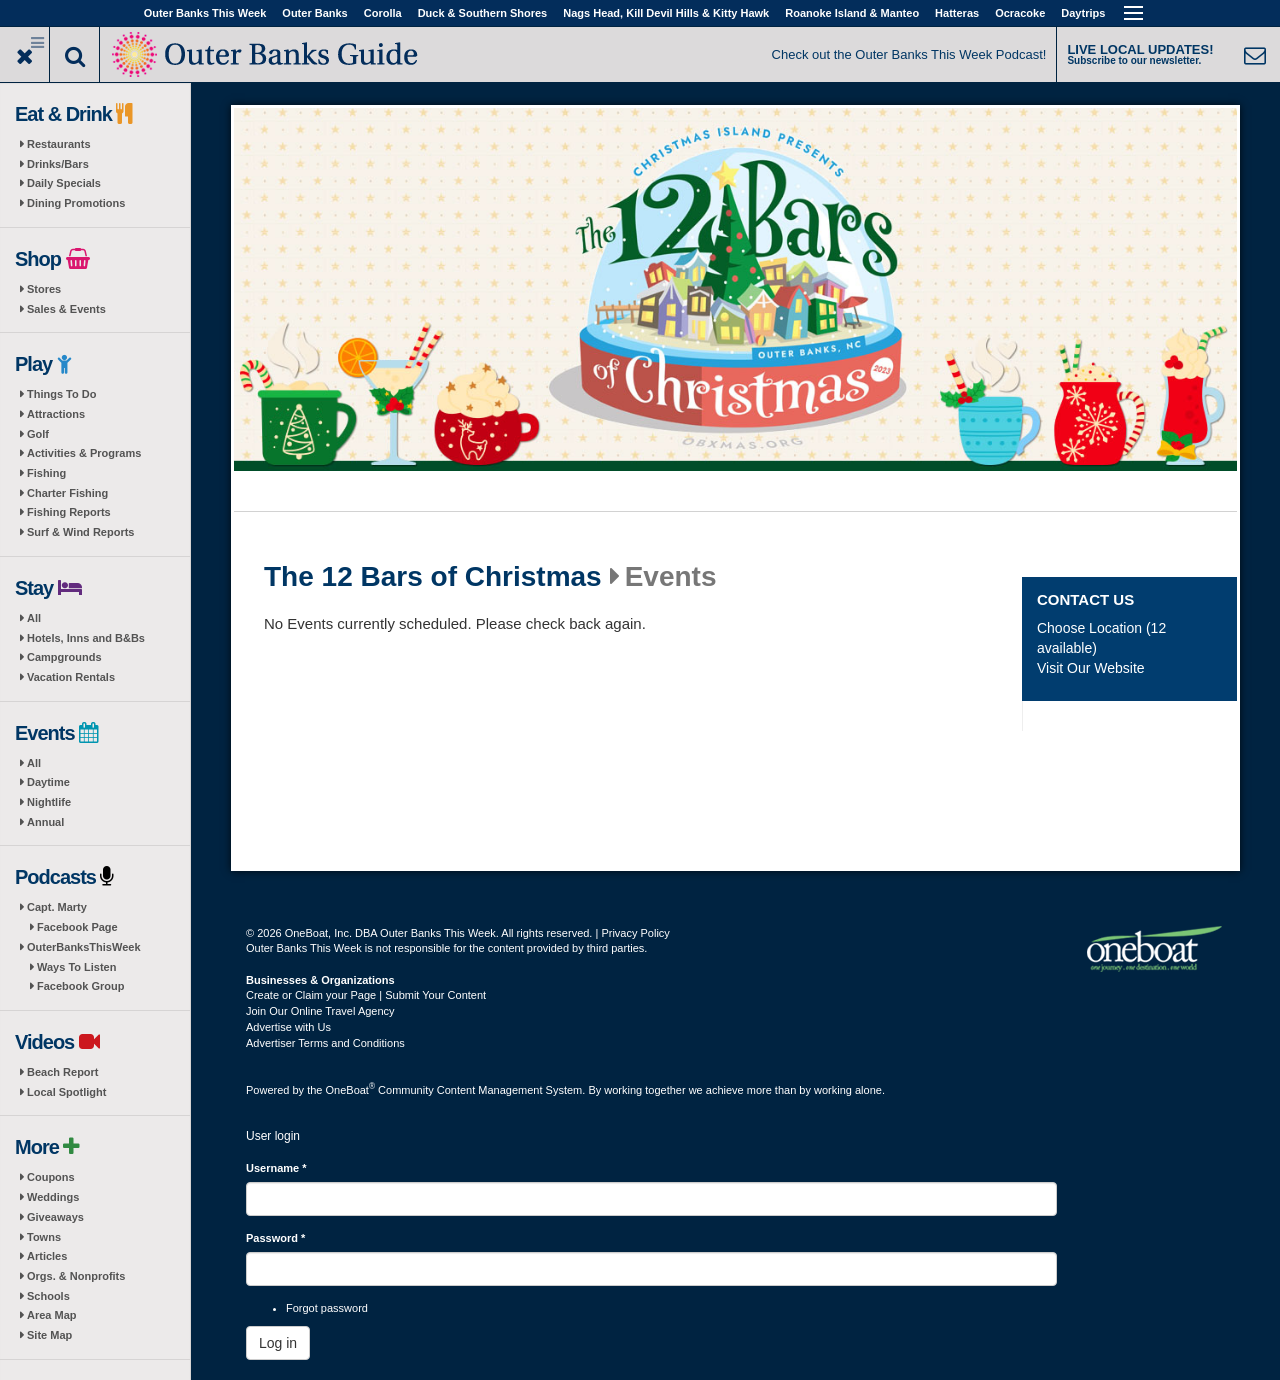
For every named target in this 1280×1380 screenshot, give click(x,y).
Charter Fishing (67, 493)
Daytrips (1083, 13)
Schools (48, 1296)
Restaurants (59, 144)
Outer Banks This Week (205, 13)
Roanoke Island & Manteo (852, 13)
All (34, 618)
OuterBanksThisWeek (84, 947)
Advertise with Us (288, 1027)
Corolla (383, 13)
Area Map (52, 1315)
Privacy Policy (635, 933)
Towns (44, 1237)
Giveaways (55, 1217)
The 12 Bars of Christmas (433, 577)
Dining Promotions (76, 203)
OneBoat (351, 1090)
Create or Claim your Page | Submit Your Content (366, 995)
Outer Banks (314, 13)
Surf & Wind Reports (80, 532)
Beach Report (63, 1072)
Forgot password (327, 1308)
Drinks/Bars (58, 164)
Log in (278, 1343)
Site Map (49, 1335)
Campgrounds (64, 657)
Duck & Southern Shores (483, 13)
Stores (44, 289)
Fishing (46, 473)
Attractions (56, 414)
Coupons (51, 1177)
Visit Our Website (1091, 668)
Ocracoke (1020, 13)
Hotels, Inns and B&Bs (86, 638)
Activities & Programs (84, 453)
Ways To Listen (76, 967)
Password (275, 1238)
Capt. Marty (57, 907)
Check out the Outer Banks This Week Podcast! (909, 54)
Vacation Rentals (71, 677)
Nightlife (49, 802)
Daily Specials (64, 183)
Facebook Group (80, 986)
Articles (47, 1256)
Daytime (48, 782)
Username (276, 1168)
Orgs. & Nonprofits (76, 1276)
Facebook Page (77, 927)
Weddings (53, 1197)
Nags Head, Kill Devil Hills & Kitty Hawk (666, 13)
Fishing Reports (69, 512)
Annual (45, 822)
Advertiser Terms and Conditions (325, 1043)
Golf (38, 434)
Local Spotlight (66, 1092)
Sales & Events (66, 309)
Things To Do (61, 394)
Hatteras (957, 13)
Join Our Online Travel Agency (320, 1011)
